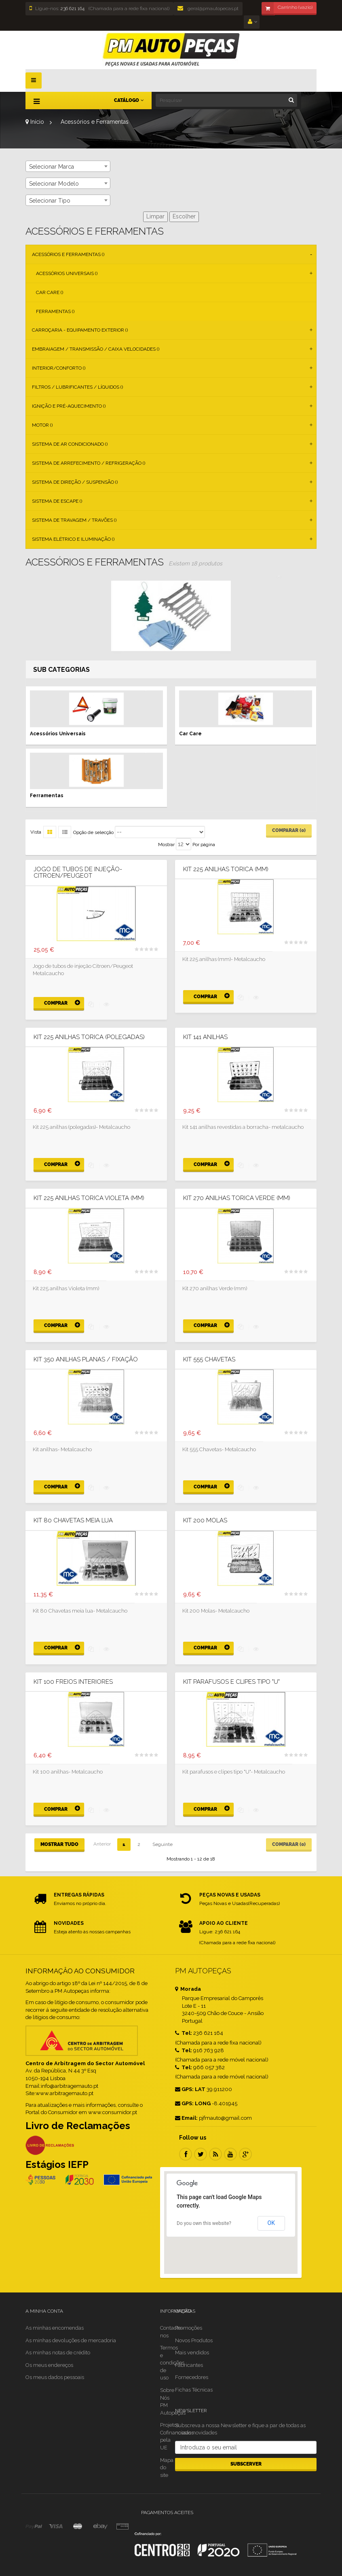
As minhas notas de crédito (57, 2353)
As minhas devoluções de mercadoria (70, 2340)
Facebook (185, 2154)
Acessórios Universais (58, 734)
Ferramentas (46, 795)
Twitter (200, 2154)
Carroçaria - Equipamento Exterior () (80, 330)
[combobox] (67, 166)
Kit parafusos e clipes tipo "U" (231, 1682)
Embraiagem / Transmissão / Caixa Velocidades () (95, 349)
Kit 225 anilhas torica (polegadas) (89, 1037)
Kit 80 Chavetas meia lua (73, 1520)
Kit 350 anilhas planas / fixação (86, 1359)
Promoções (188, 2328)
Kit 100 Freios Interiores (73, 1682)
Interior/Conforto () (58, 368)
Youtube (230, 2154)
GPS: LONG (193, 2103)
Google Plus (245, 2154)
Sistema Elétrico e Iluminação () (73, 539)
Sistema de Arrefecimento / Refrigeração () (88, 463)
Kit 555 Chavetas (209, 1359)
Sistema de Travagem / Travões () (74, 520)
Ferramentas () (55, 311)
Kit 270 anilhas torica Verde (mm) (236, 1198)
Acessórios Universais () (66, 273)
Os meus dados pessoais (54, 2377)
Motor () (42, 425)
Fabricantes (189, 2365)
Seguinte (162, 1844)
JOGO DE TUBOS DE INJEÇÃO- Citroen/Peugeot (78, 872)
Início (34, 122)
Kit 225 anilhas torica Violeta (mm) (89, 1198)
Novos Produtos (194, 2340)
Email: (186, 2118)
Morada (188, 1989)
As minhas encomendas (54, 2328)
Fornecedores (191, 2377)
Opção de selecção (93, 832)
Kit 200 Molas (205, 1520)
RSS (215, 2154)
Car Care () (49, 292)
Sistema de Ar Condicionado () (70, 444)
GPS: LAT (190, 2089)
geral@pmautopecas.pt (208, 8)
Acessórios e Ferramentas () (68, 254)
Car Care (190, 734)
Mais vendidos (192, 2353)
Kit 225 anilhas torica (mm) (225, 869)
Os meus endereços (49, 2365)
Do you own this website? (204, 2223)
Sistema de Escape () (57, 501)
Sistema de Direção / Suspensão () (75, 482)
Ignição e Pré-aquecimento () (69, 406)
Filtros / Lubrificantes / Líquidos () (77, 387)
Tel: (183, 2033)
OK (271, 2223)
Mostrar (166, 844)
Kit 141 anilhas (205, 1037)
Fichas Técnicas (194, 2390)
